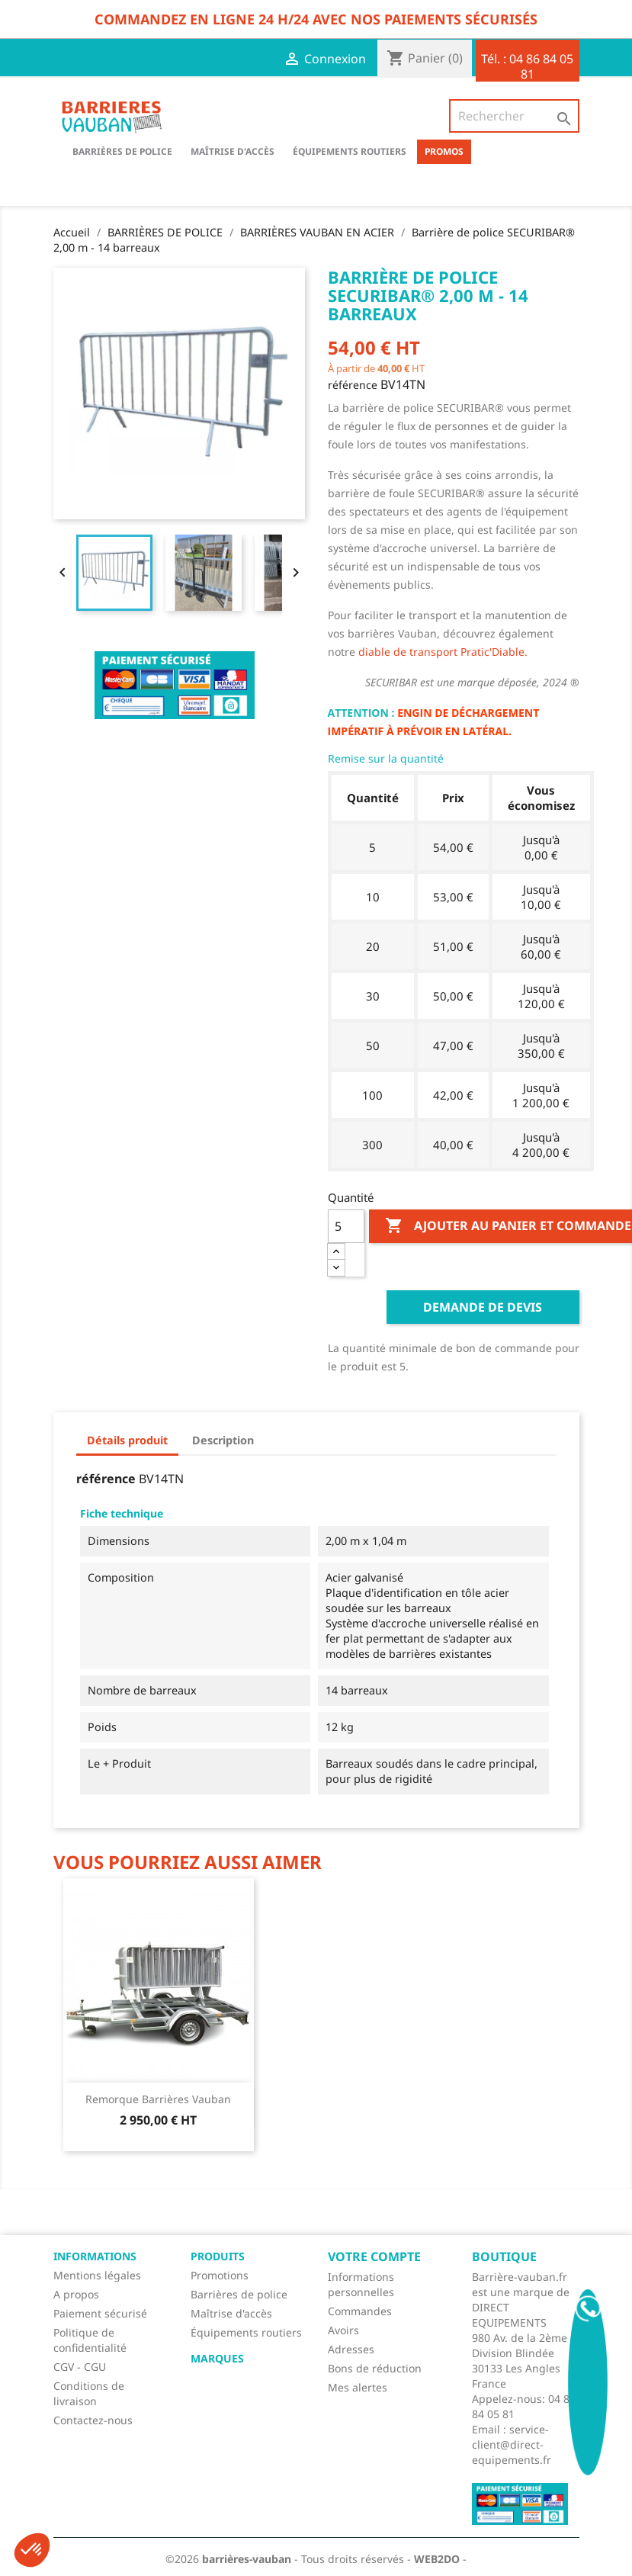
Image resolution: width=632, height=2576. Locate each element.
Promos (444, 151)
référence (352, 384)
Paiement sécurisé (100, 2313)
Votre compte (374, 2256)
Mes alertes (357, 2387)
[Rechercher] (514, 116)
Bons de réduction (375, 2368)
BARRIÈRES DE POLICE (122, 151)
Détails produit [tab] (127, 1440)
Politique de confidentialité (90, 2340)
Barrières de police (239, 2294)
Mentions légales (97, 2275)
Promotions (220, 2275)
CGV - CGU (79, 2366)
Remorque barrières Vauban (158, 2099)
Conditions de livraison (88, 2393)
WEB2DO (437, 2559)
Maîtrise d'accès (232, 151)
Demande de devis (482, 1307)
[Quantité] (346, 1226)
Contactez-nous (93, 2420)
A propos (76, 2294)
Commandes (360, 2311)
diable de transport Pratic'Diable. (443, 651)
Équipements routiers (349, 151)
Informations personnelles (361, 2284)
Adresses (351, 2349)
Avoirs (343, 2330)
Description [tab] (223, 1440)
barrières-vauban (246, 2559)
